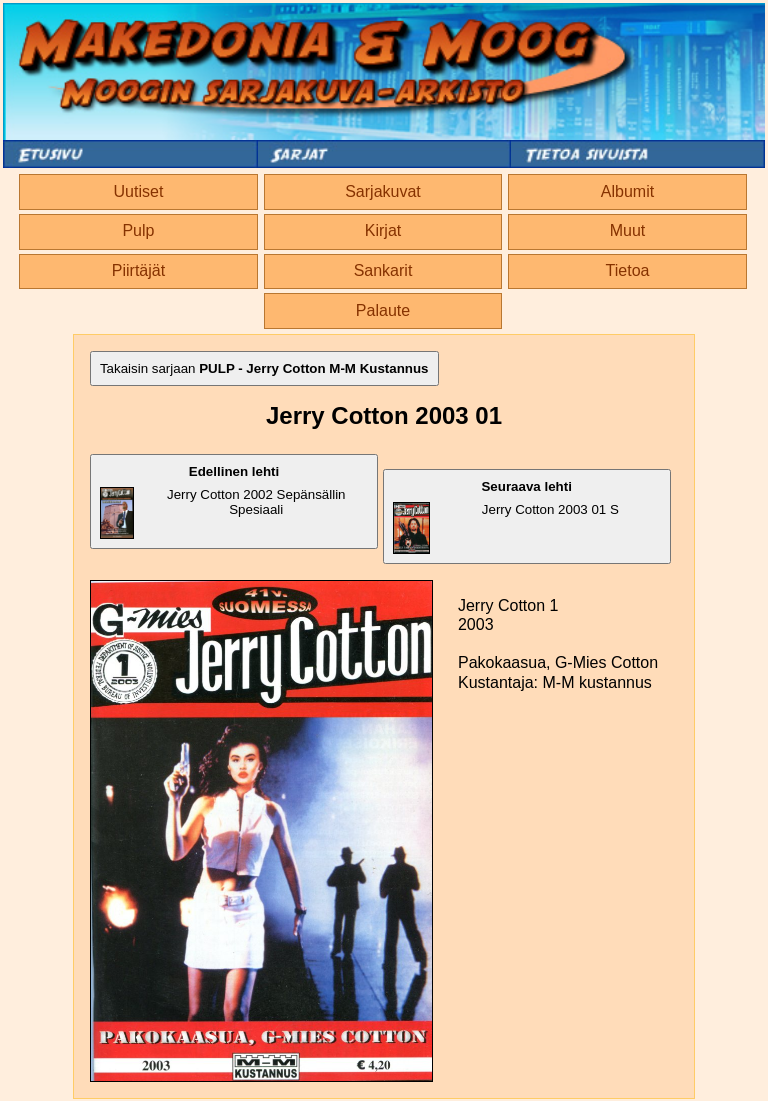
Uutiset (139, 191)
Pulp (138, 230)
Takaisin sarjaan (264, 368)
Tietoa (628, 270)
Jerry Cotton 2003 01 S (506, 516)
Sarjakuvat (383, 191)
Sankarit (383, 270)
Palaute (383, 310)
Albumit (627, 191)
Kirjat (383, 230)
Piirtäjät (138, 270)
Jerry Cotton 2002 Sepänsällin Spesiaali (223, 501)
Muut (628, 230)
